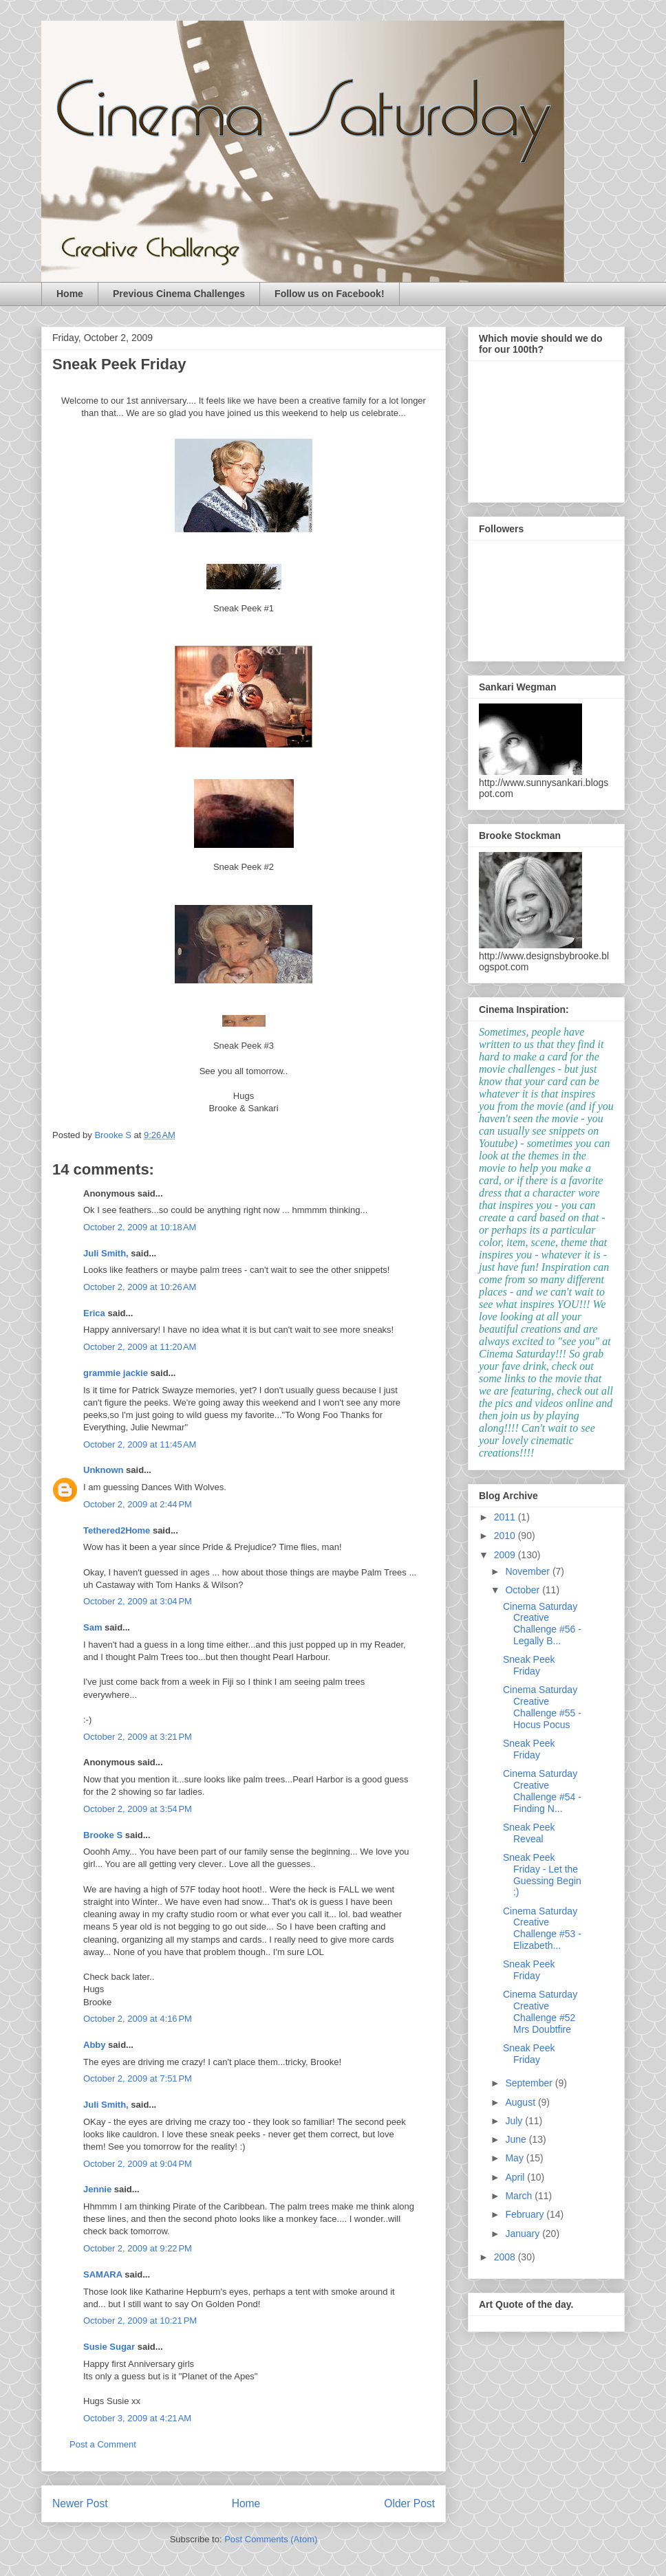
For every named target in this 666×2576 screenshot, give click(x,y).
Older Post (409, 2503)
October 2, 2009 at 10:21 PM (140, 2320)
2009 (506, 1554)
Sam (92, 1627)
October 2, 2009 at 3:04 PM (137, 1601)
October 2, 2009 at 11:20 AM (139, 1347)
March (520, 2195)
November (528, 1571)
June (516, 2139)
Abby (94, 2045)
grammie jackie (115, 1373)
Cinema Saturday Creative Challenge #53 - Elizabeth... (542, 1928)
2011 (506, 1516)
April (516, 2177)
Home (69, 293)
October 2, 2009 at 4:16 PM (137, 2018)
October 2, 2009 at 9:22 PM (137, 2248)
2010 (506, 1535)
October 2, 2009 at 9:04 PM (137, 2164)
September (530, 2082)
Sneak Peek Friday (529, 1665)
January (523, 2233)
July (515, 2120)
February (525, 2214)
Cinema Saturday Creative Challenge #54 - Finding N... (542, 1790)
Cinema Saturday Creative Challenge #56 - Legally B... (542, 1623)
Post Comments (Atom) (270, 2539)
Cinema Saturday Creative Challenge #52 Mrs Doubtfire (540, 2011)
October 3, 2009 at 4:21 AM (137, 2418)
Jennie (97, 2189)
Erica (94, 1313)
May (515, 2157)
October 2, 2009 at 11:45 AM (139, 1444)
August (521, 2102)
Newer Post (80, 2503)
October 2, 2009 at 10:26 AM (139, 1287)
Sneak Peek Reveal (529, 1833)
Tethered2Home (116, 1530)
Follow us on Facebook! (329, 293)
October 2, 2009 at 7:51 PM (137, 2078)
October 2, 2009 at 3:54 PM (137, 1809)
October (523, 1589)
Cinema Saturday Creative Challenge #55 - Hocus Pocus (542, 1706)
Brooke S (102, 1835)
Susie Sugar (109, 2347)
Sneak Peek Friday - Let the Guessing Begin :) (542, 1874)
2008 (506, 2256)
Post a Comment (102, 2444)
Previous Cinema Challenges (179, 293)
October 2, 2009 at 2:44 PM (137, 1504)
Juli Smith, (106, 1253)
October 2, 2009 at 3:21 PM (137, 1737)
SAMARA (102, 2274)
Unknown (103, 1470)
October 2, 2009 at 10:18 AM (139, 1227)
